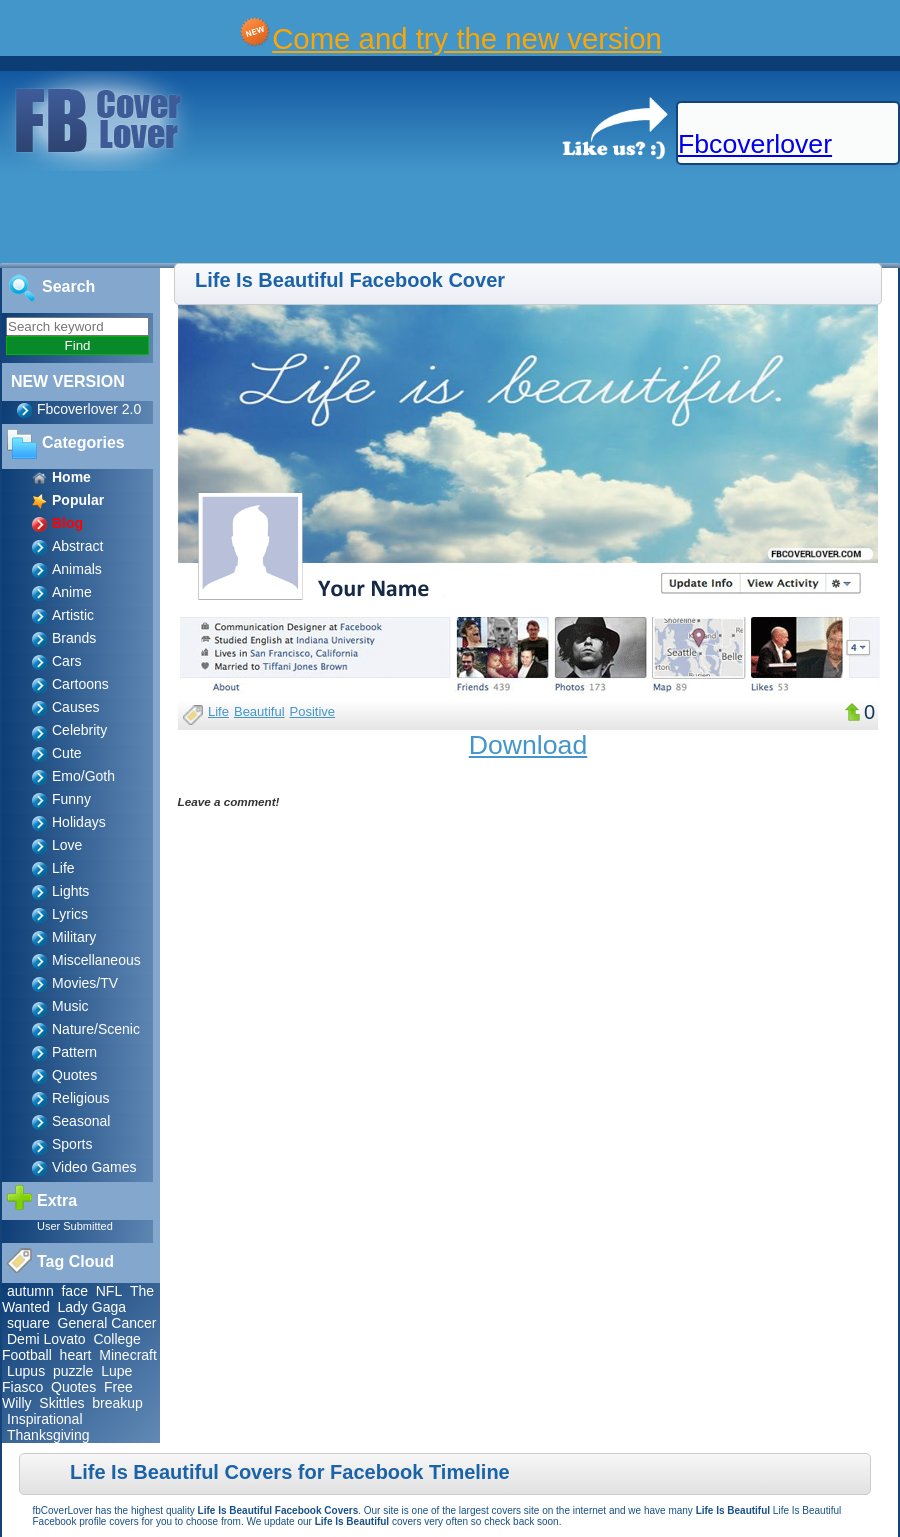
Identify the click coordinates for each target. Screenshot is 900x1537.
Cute (67, 753)
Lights (70, 891)
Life (63, 868)
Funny (71, 799)
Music (70, 1006)
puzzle (73, 1371)
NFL (109, 1291)
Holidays (79, 822)
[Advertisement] (364, 218)
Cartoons (80, 684)
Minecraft (128, 1355)
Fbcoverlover (755, 144)
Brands (74, 638)
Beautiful (259, 711)
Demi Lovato (46, 1339)
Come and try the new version (467, 38)
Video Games (94, 1167)
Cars (67, 661)
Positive (313, 711)
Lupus (26, 1371)
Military (74, 937)
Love (67, 845)
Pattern (74, 1052)
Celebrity (79, 730)
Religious (81, 1098)
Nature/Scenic (96, 1029)
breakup (117, 1403)
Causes (75, 707)
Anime (72, 592)
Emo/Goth (83, 776)
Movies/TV (85, 983)
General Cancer (107, 1323)
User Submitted (75, 1226)
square (28, 1323)
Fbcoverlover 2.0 (89, 409)
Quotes (74, 1075)
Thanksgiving (48, 1435)
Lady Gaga (92, 1307)
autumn (30, 1291)
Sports (72, 1144)
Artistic (73, 615)
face (74, 1291)
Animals (77, 569)
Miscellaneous (96, 960)
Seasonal (81, 1121)
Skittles (61, 1403)
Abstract (77, 546)
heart (76, 1355)
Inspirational (45, 1419)
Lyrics (70, 914)
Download (528, 745)
